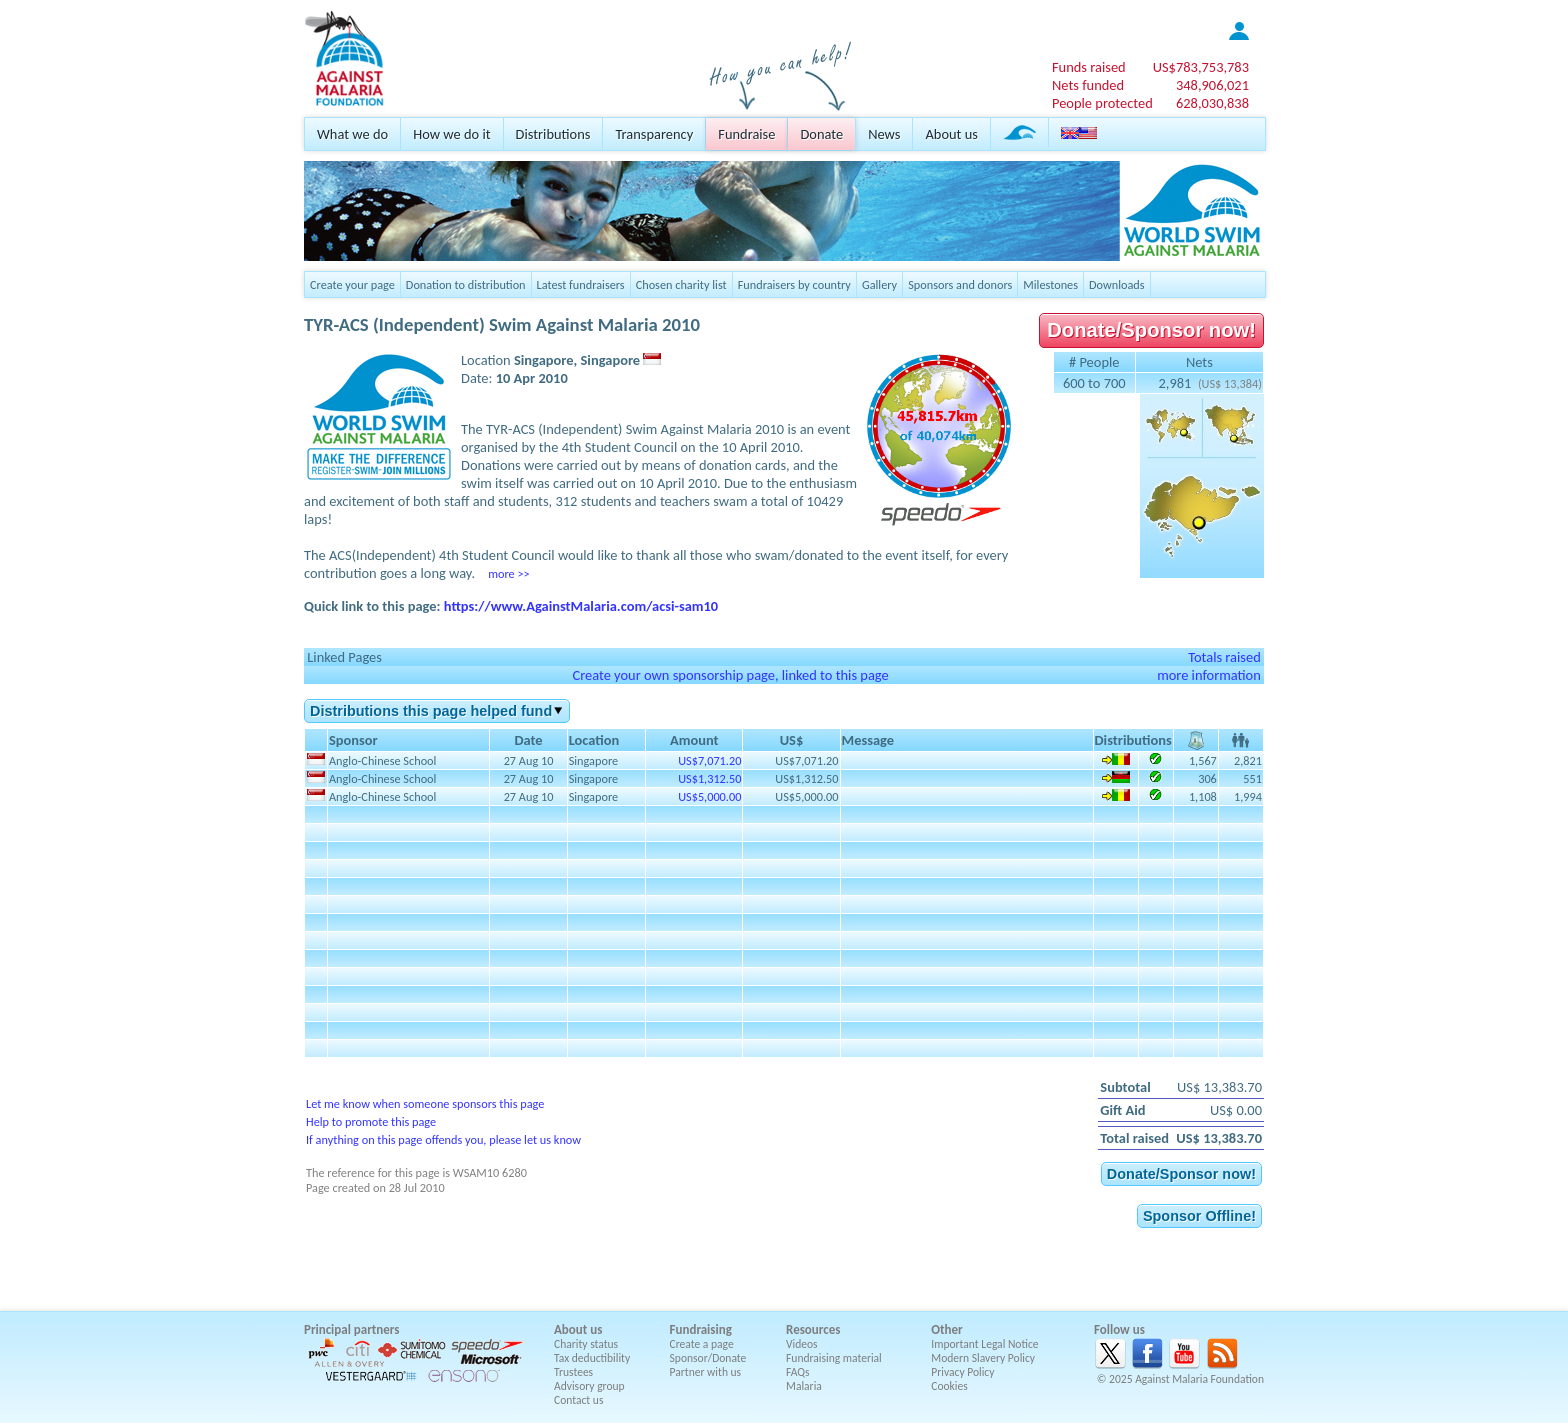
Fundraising (701, 1329)
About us (951, 134)
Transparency (654, 134)
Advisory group (589, 1386)
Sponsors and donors (960, 284)
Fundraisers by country (794, 284)
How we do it (451, 134)
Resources (813, 1329)
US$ (1201, 67)
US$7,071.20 (709, 760)
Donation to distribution (466, 284)
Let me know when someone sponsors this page (425, 1103)
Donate (821, 134)
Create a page (702, 1344)
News (884, 134)
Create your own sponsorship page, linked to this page (730, 675)
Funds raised (1089, 67)
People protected (1102, 103)
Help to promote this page (371, 1121)
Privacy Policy (962, 1372)
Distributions (553, 134)
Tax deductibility (592, 1358)
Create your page (352, 284)
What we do (352, 134)
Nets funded (1088, 85)
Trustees (573, 1372)
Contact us (578, 1400)
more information (1209, 675)
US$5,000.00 (709, 796)
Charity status (586, 1344)
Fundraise (746, 134)
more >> (508, 573)
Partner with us (706, 1372)
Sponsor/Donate (708, 1358)
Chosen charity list (681, 284)
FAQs (798, 1372)
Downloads (1117, 284)
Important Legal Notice (984, 1344)
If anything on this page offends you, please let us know (443, 1139)
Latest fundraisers (581, 284)
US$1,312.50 (709, 778)
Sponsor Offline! (1199, 1216)
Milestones (1050, 284)
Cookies (949, 1386)
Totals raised (1224, 657)
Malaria (804, 1386)
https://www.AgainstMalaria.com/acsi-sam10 (581, 606)
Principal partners (351, 1329)
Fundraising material (834, 1358)
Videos (802, 1344)
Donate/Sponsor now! (1151, 330)
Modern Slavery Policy (983, 1358)
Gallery (879, 284)
